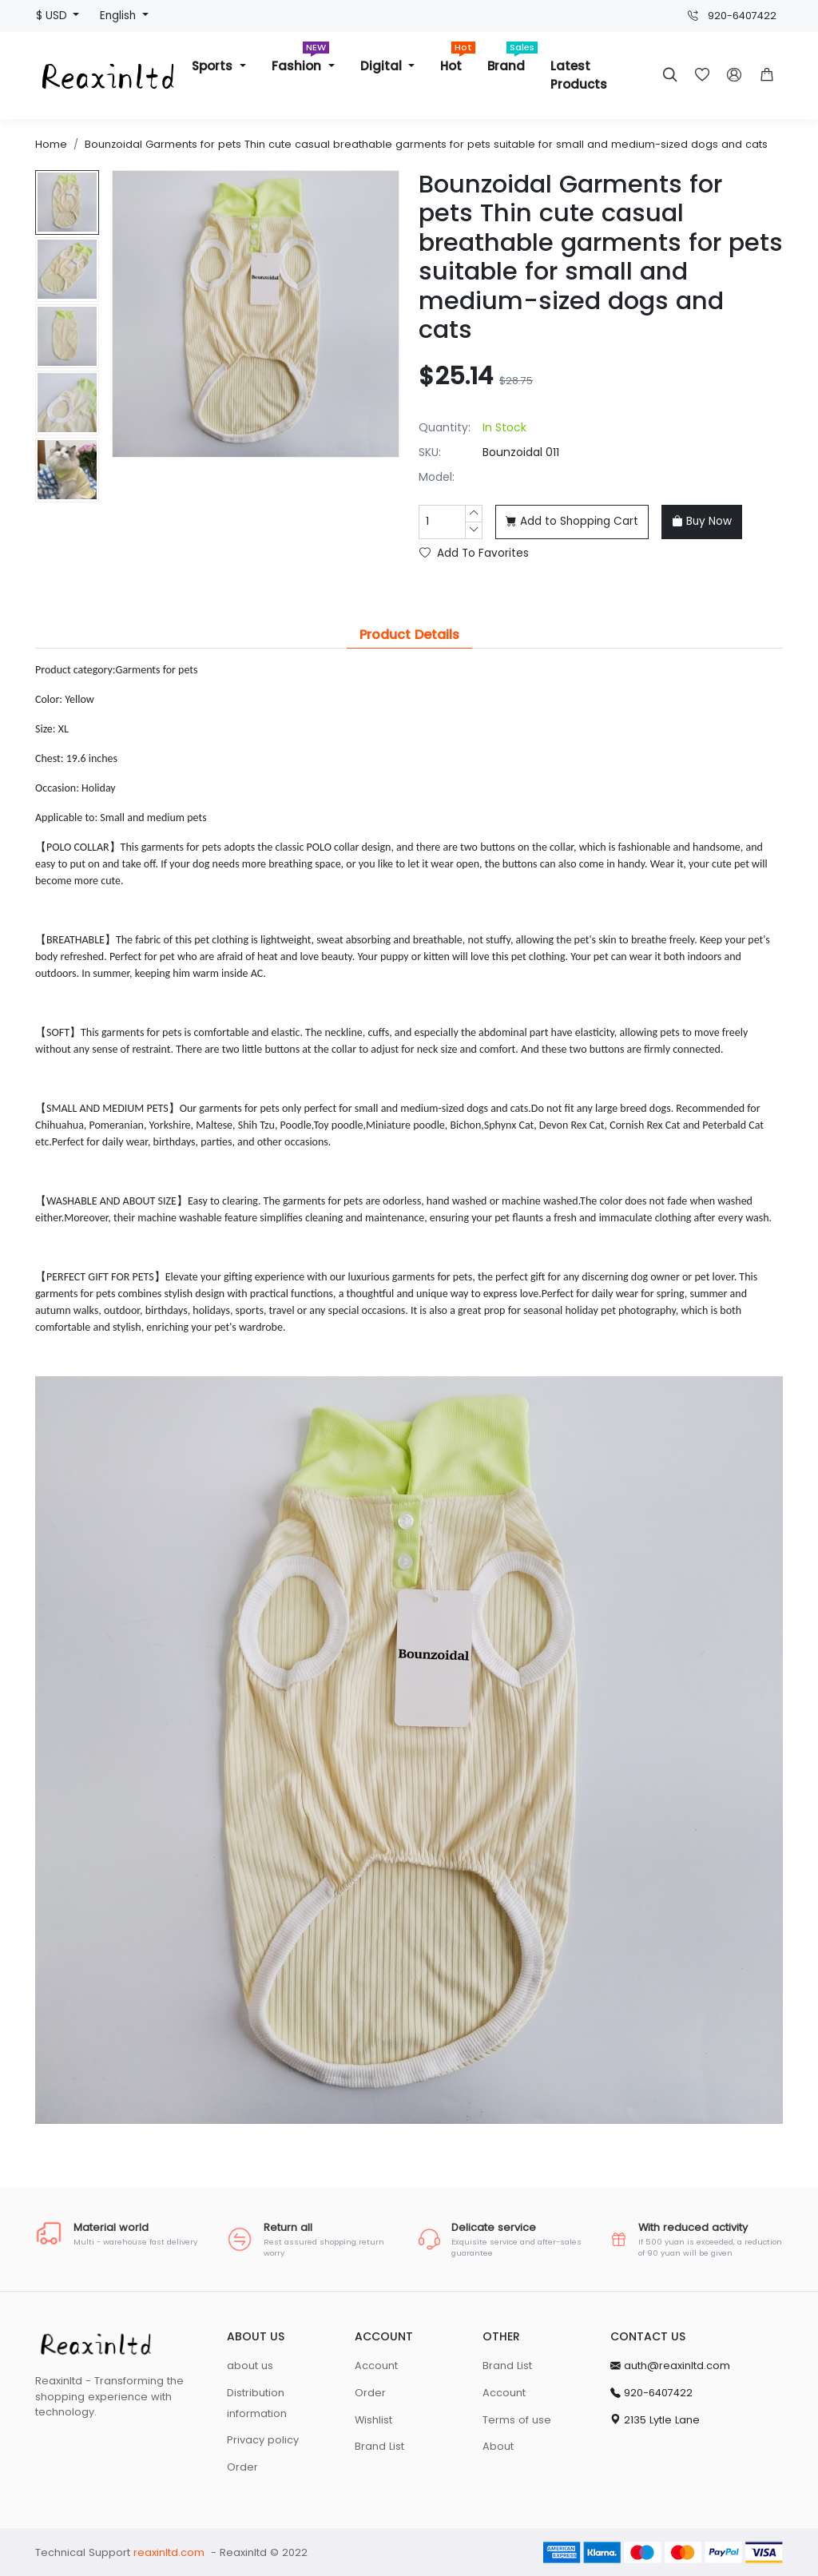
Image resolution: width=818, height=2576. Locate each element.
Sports (214, 66)
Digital (383, 66)
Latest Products (578, 75)
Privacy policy (263, 2440)
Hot (457, 59)
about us (250, 2365)
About (498, 2446)
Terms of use (516, 2420)
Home (51, 144)
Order (242, 2467)
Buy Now (702, 521)
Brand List (379, 2446)
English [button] (119, 15)
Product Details (409, 634)
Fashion (300, 59)
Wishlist (373, 2420)
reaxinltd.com (168, 2552)
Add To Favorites (474, 553)
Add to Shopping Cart (572, 521)
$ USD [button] (53, 15)
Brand (512, 59)
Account (376, 2365)
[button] (767, 75)
